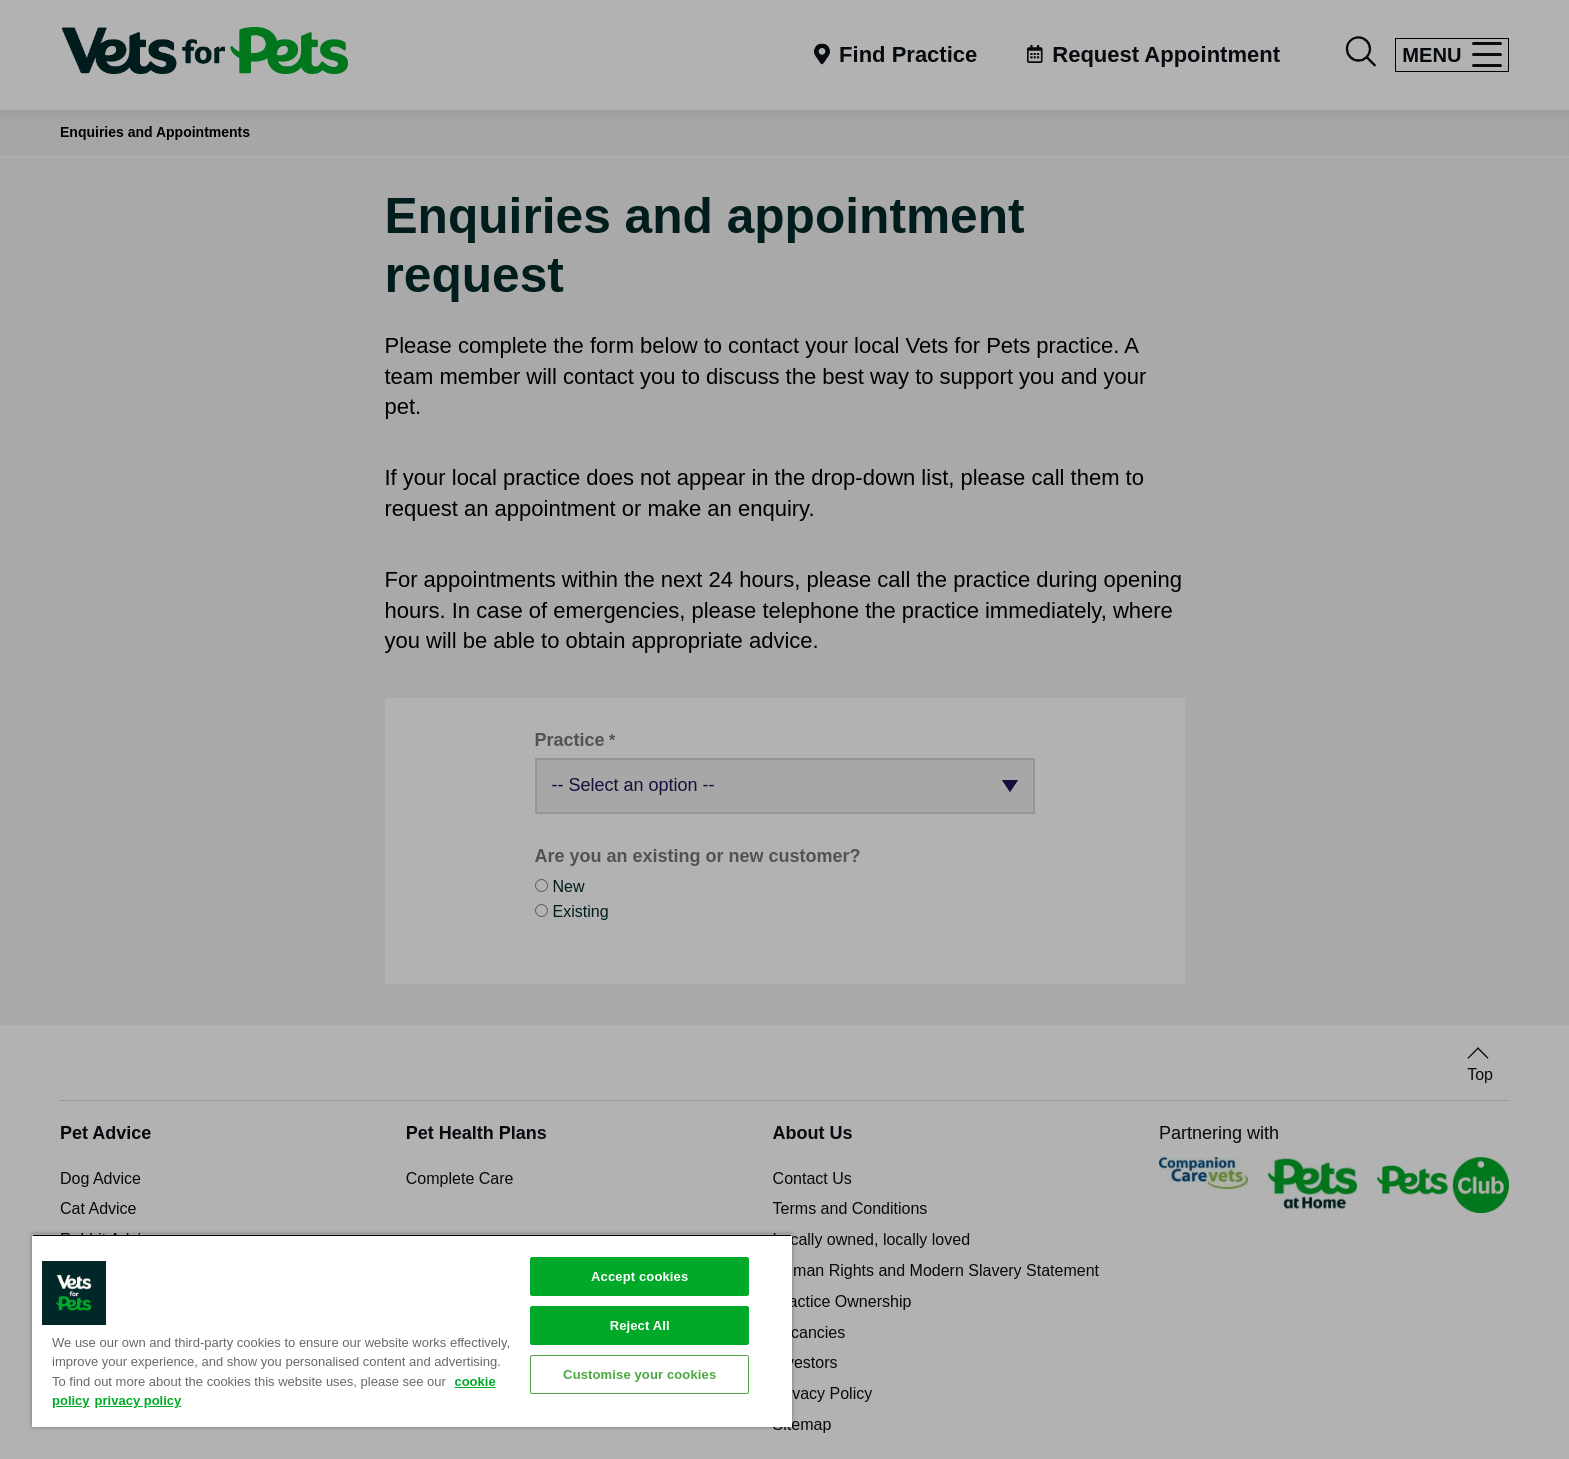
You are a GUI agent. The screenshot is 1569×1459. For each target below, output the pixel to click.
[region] (412, 1330)
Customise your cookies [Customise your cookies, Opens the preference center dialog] (639, 1374)
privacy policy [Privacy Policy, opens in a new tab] (138, 1400)
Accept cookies (639, 1276)
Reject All (640, 1325)
